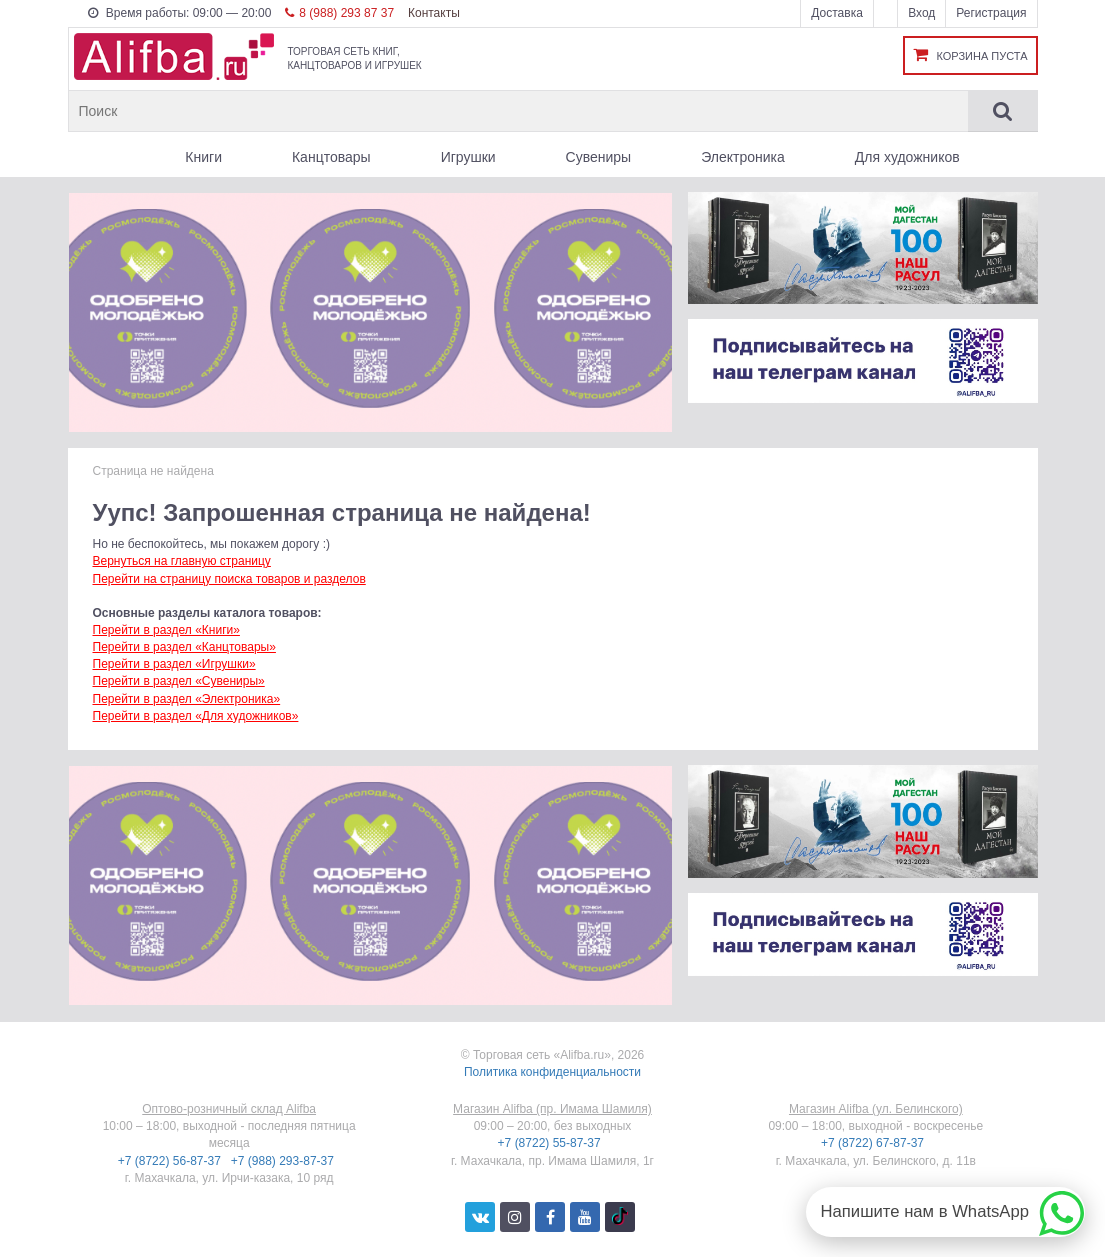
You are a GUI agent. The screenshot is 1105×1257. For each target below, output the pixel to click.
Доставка (837, 13)
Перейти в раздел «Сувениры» (179, 681)
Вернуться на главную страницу (182, 561)
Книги (203, 157)
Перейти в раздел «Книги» (166, 630)
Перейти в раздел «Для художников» (196, 716)
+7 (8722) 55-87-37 (551, 1143)
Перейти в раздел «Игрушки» (174, 664)
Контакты (434, 13)
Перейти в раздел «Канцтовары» (184, 647)
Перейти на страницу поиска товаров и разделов (229, 579)
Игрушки (468, 157)
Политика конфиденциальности (552, 1072)
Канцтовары (331, 157)
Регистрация (991, 13)
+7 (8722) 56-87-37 (171, 1161)
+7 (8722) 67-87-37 (874, 1143)
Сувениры (599, 157)
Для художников (907, 157)
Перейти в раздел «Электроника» (187, 699)
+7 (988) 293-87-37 (284, 1161)
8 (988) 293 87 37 (339, 13)
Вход (921, 13)
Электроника (743, 157)
